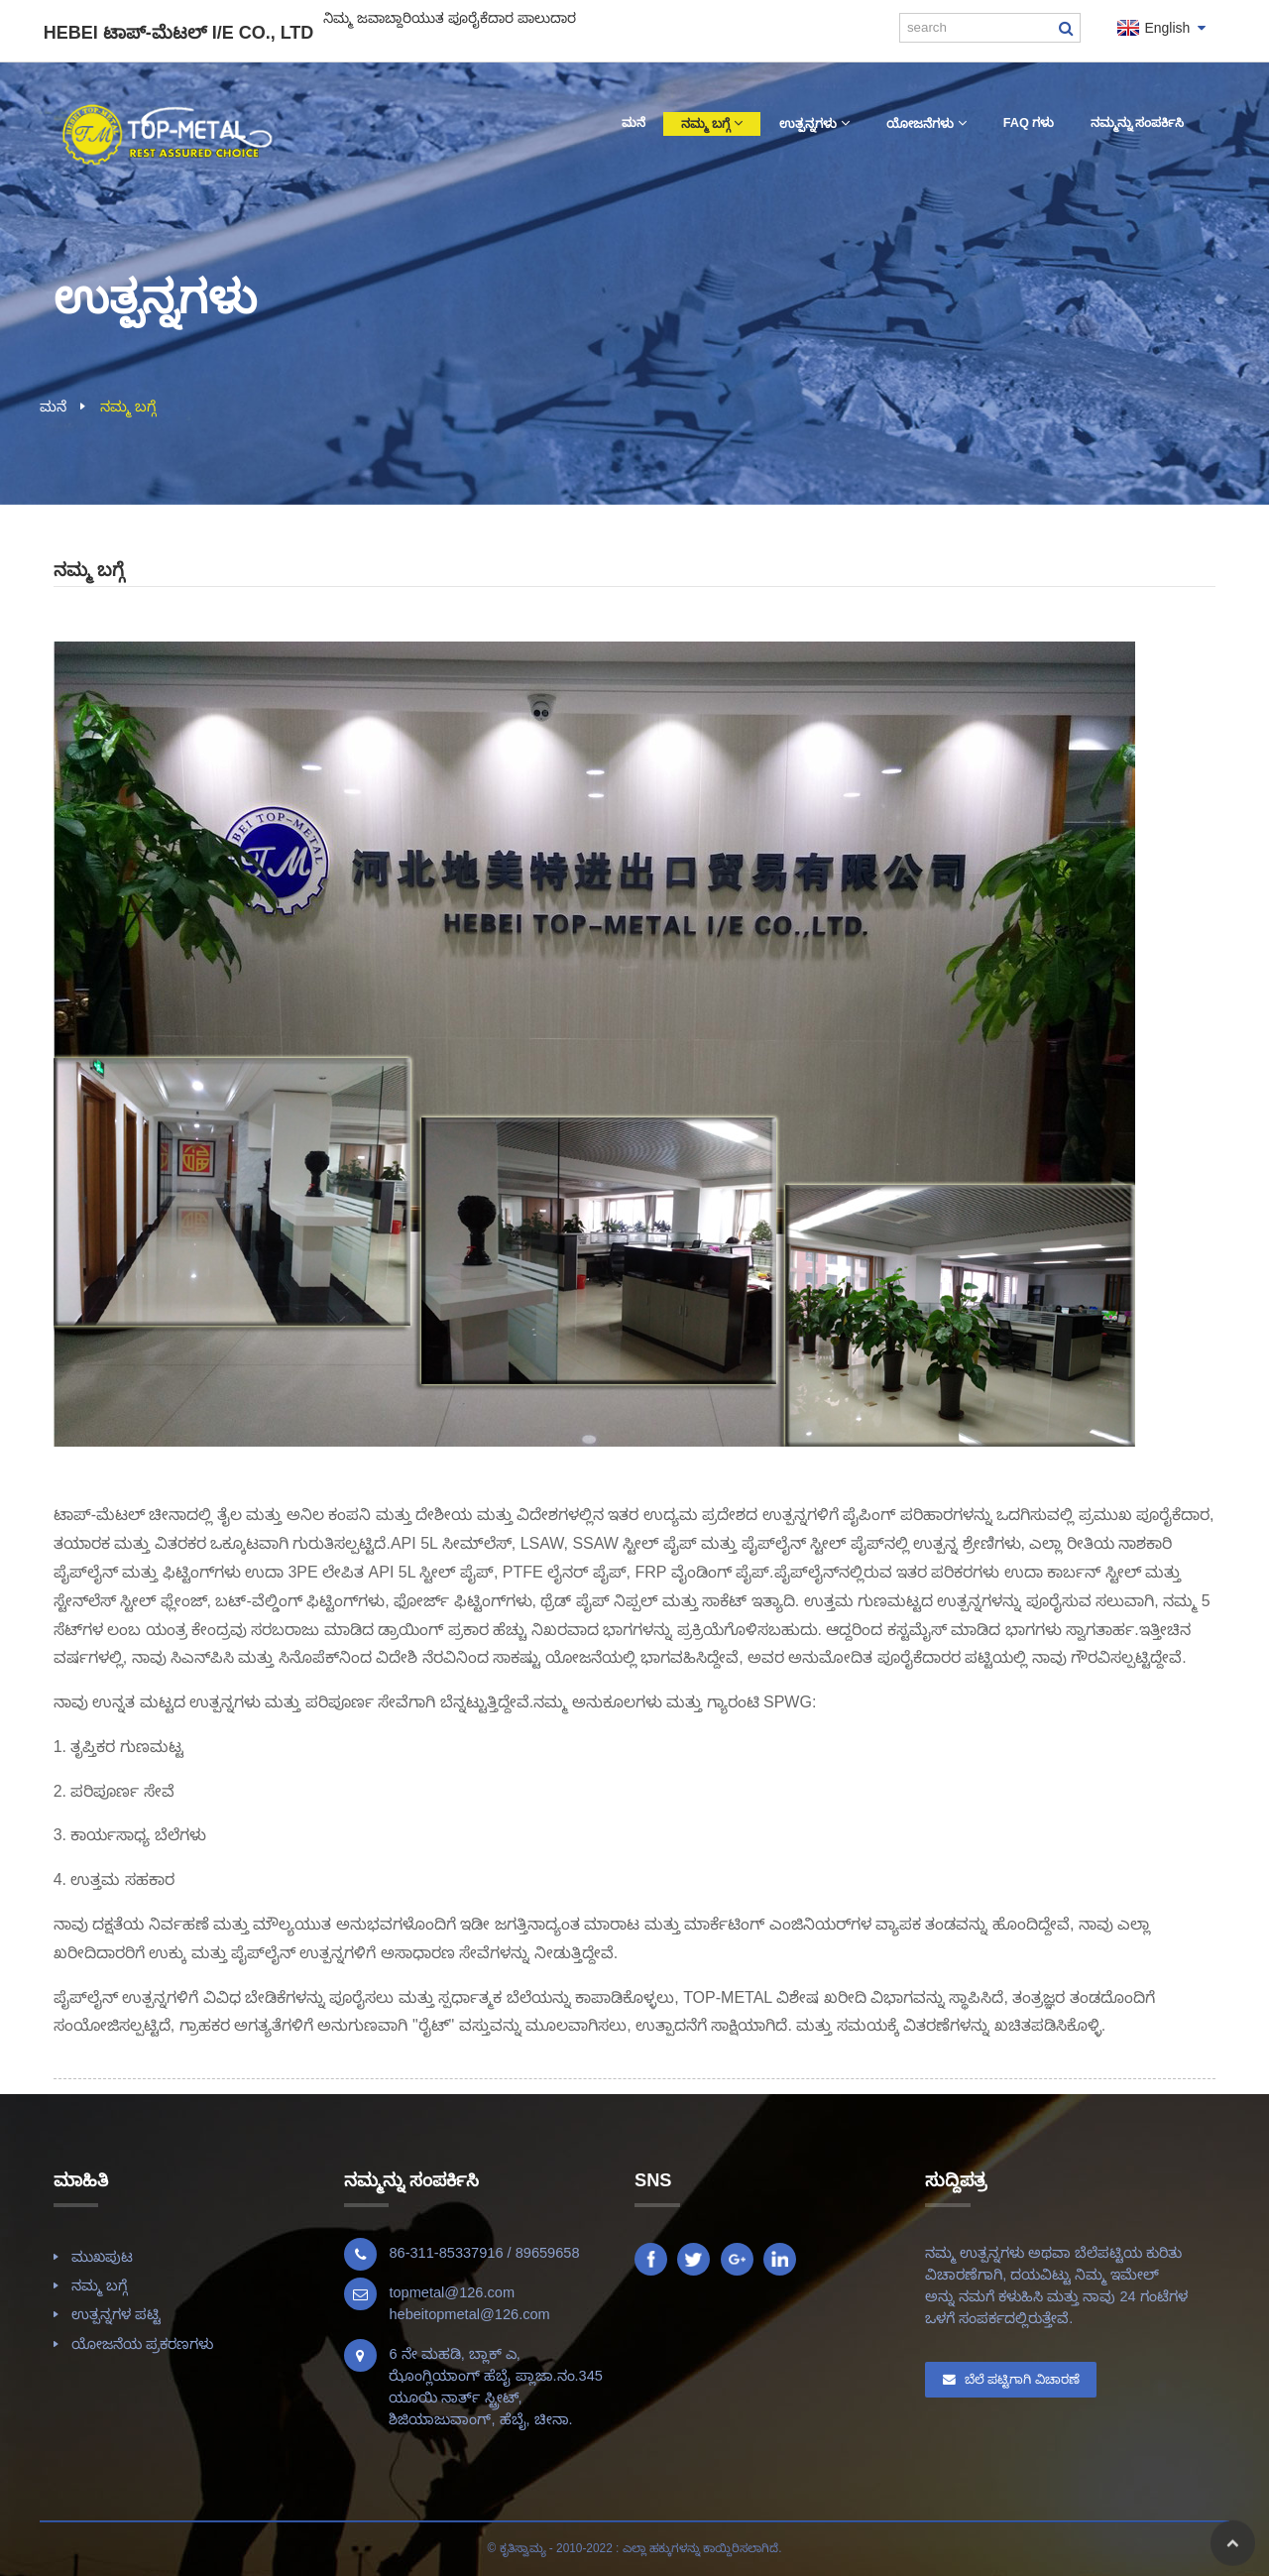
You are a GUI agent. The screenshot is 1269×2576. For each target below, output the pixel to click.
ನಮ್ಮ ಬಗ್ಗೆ (128, 406)
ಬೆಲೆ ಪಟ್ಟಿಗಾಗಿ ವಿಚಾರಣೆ (1022, 2379)
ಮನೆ (53, 406)
